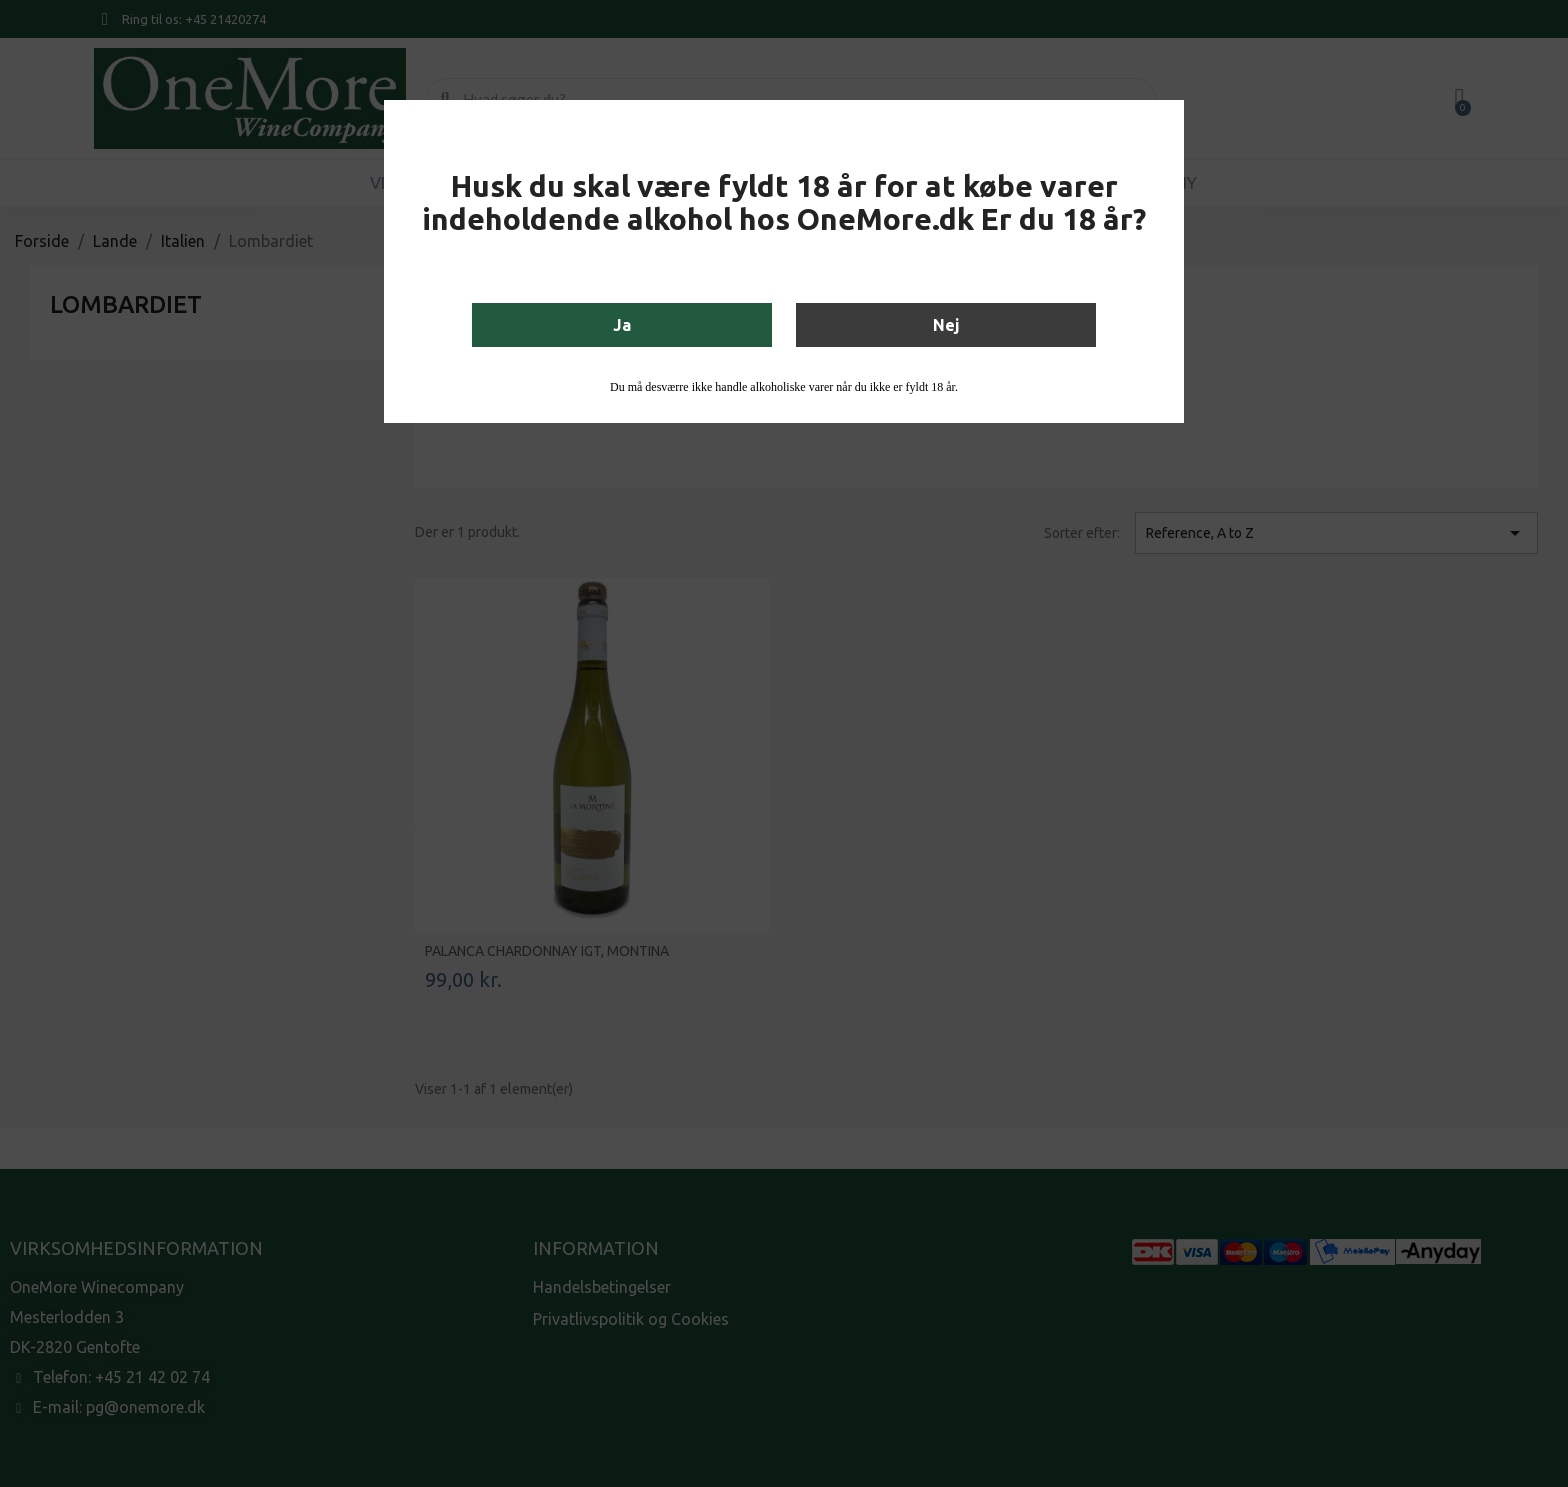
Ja (622, 325)
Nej (946, 325)
